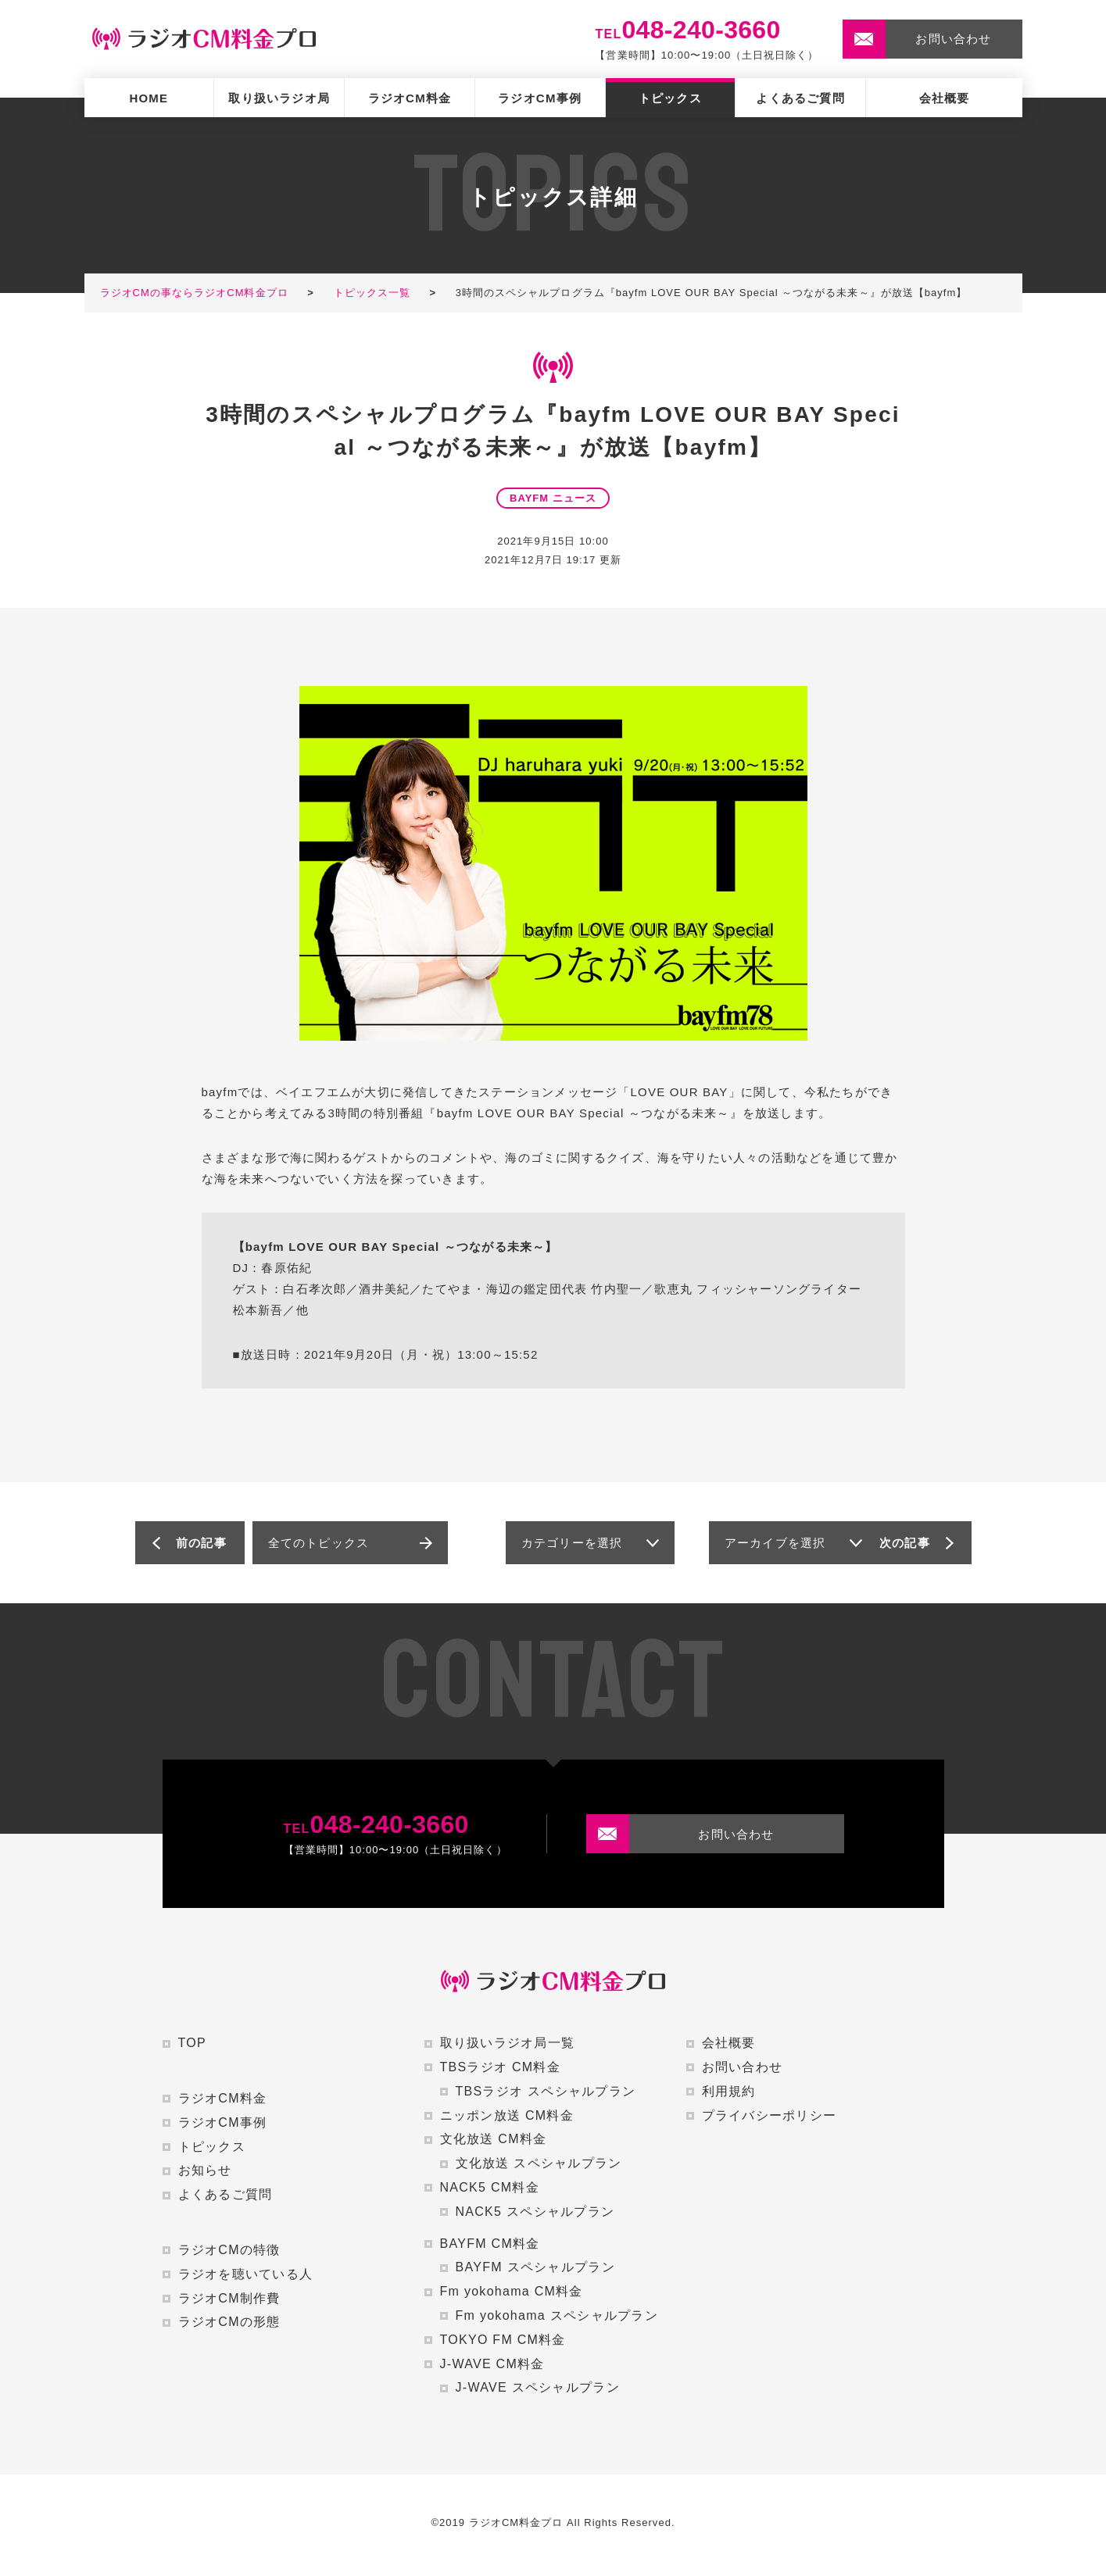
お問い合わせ (742, 2067)
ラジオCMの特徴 (229, 2249)
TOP (192, 2042)
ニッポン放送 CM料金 (507, 2115)
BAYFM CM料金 (490, 2243)
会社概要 (944, 98)
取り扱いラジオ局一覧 (507, 2042)
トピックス (670, 98)
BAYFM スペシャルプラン (535, 2267)
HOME (148, 98)
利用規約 (729, 2091)
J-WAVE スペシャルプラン (538, 2387)
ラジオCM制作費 (229, 2298)
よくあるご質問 (800, 98)
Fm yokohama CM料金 (511, 2291)
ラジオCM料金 (410, 98)
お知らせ (205, 2170)
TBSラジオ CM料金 (500, 2067)
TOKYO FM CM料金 (503, 2339)
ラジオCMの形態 (229, 2321)
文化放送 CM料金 (493, 2138)
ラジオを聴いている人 (245, 2274)
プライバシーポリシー (769, 2115)
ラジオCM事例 (540, 98)
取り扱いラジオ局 (279, 98)
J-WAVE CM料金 (492, 2364)
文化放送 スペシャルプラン (539, 2163)
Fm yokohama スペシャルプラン (557, 2315)
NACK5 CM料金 (489, 2187)
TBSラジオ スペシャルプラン (546, 2091)
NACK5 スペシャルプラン (535, 2211)
